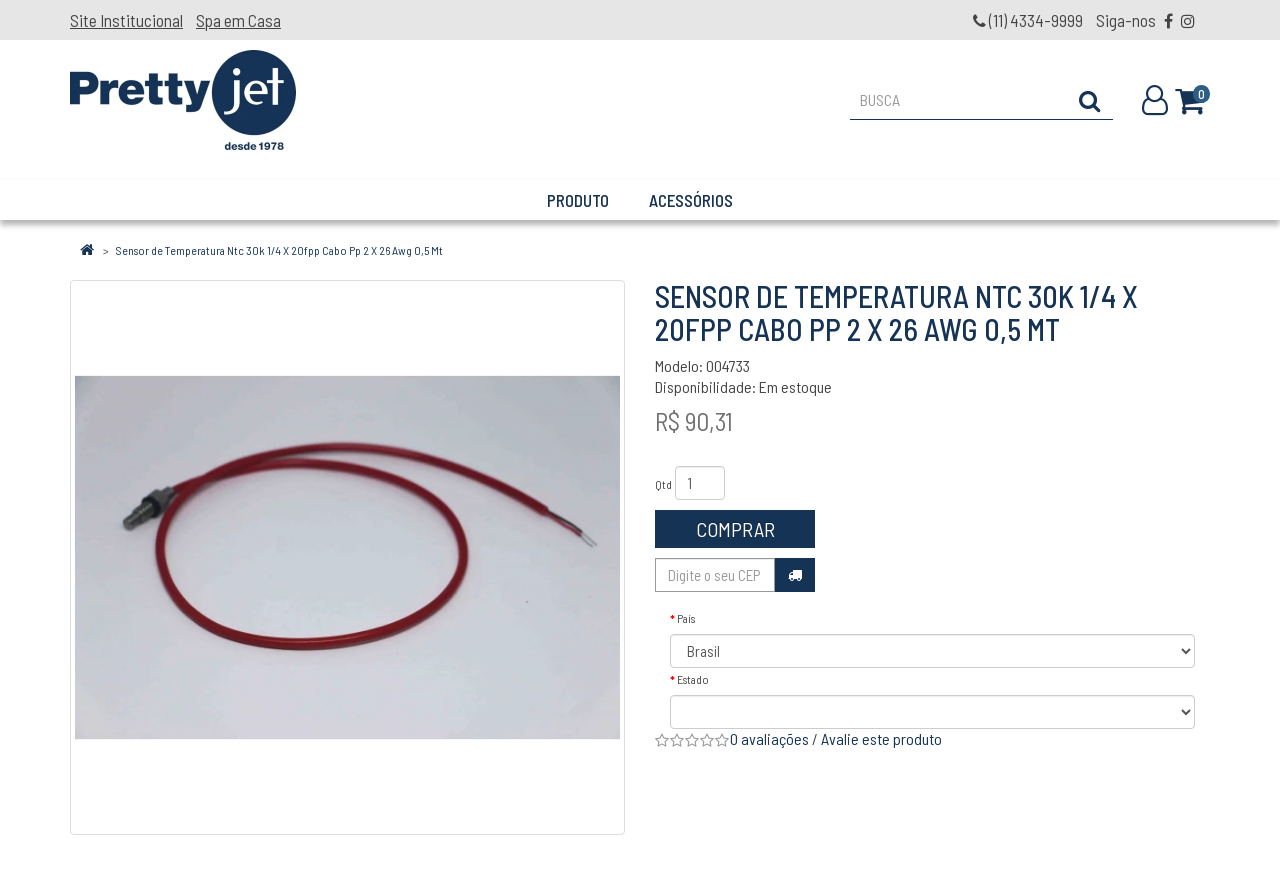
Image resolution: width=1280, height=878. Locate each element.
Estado (693, 679)
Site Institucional (126, 20)
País (686, 618)
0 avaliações (769, 738)
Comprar (735, 529)
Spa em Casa (238, 20)
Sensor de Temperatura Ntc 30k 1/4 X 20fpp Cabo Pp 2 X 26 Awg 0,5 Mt (279, 250)
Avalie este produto (881, 738)
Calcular (795, 575)
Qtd (663, 484)
